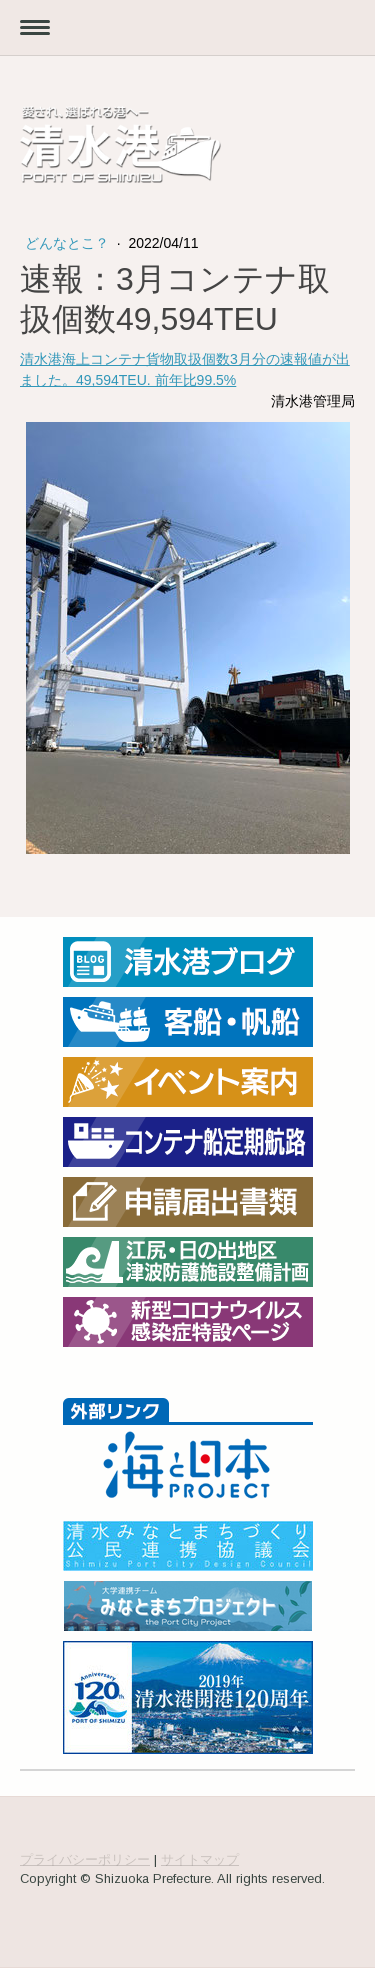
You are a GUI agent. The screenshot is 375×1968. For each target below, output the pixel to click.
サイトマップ (200, 1859)
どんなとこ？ (69, 243)
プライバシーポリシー (85, 1859)
